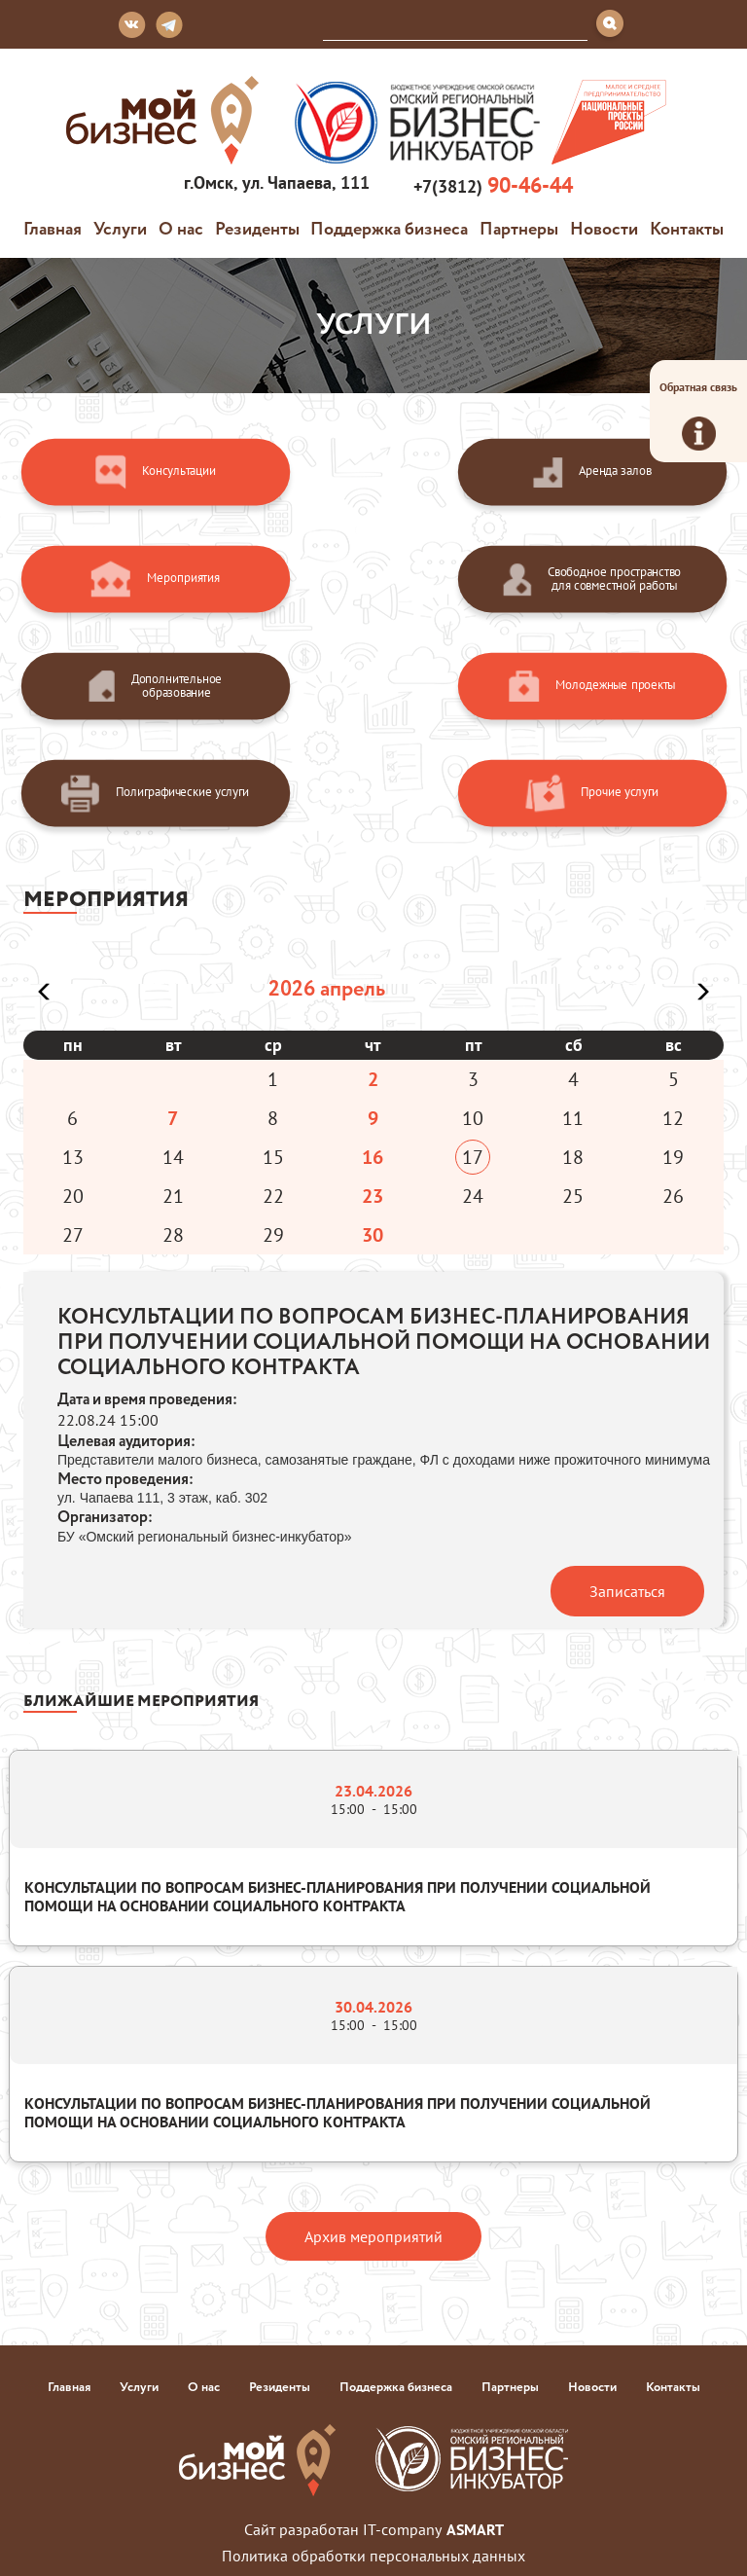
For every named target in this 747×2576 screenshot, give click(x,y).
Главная (52, 227)
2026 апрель (326, 987)
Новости (604, 227)
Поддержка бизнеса (389, 227)
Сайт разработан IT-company (374, 2529)
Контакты (687, 227)
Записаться (627, 1591)
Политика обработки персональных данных (373, 2555)
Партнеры (519, 227)
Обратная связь (698, 415)
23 (372, 1196)
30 (372, 1235)
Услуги (120, 227)
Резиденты (257, 227)
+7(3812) (491, 185)
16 (372, 1157)
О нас (181, 227)
